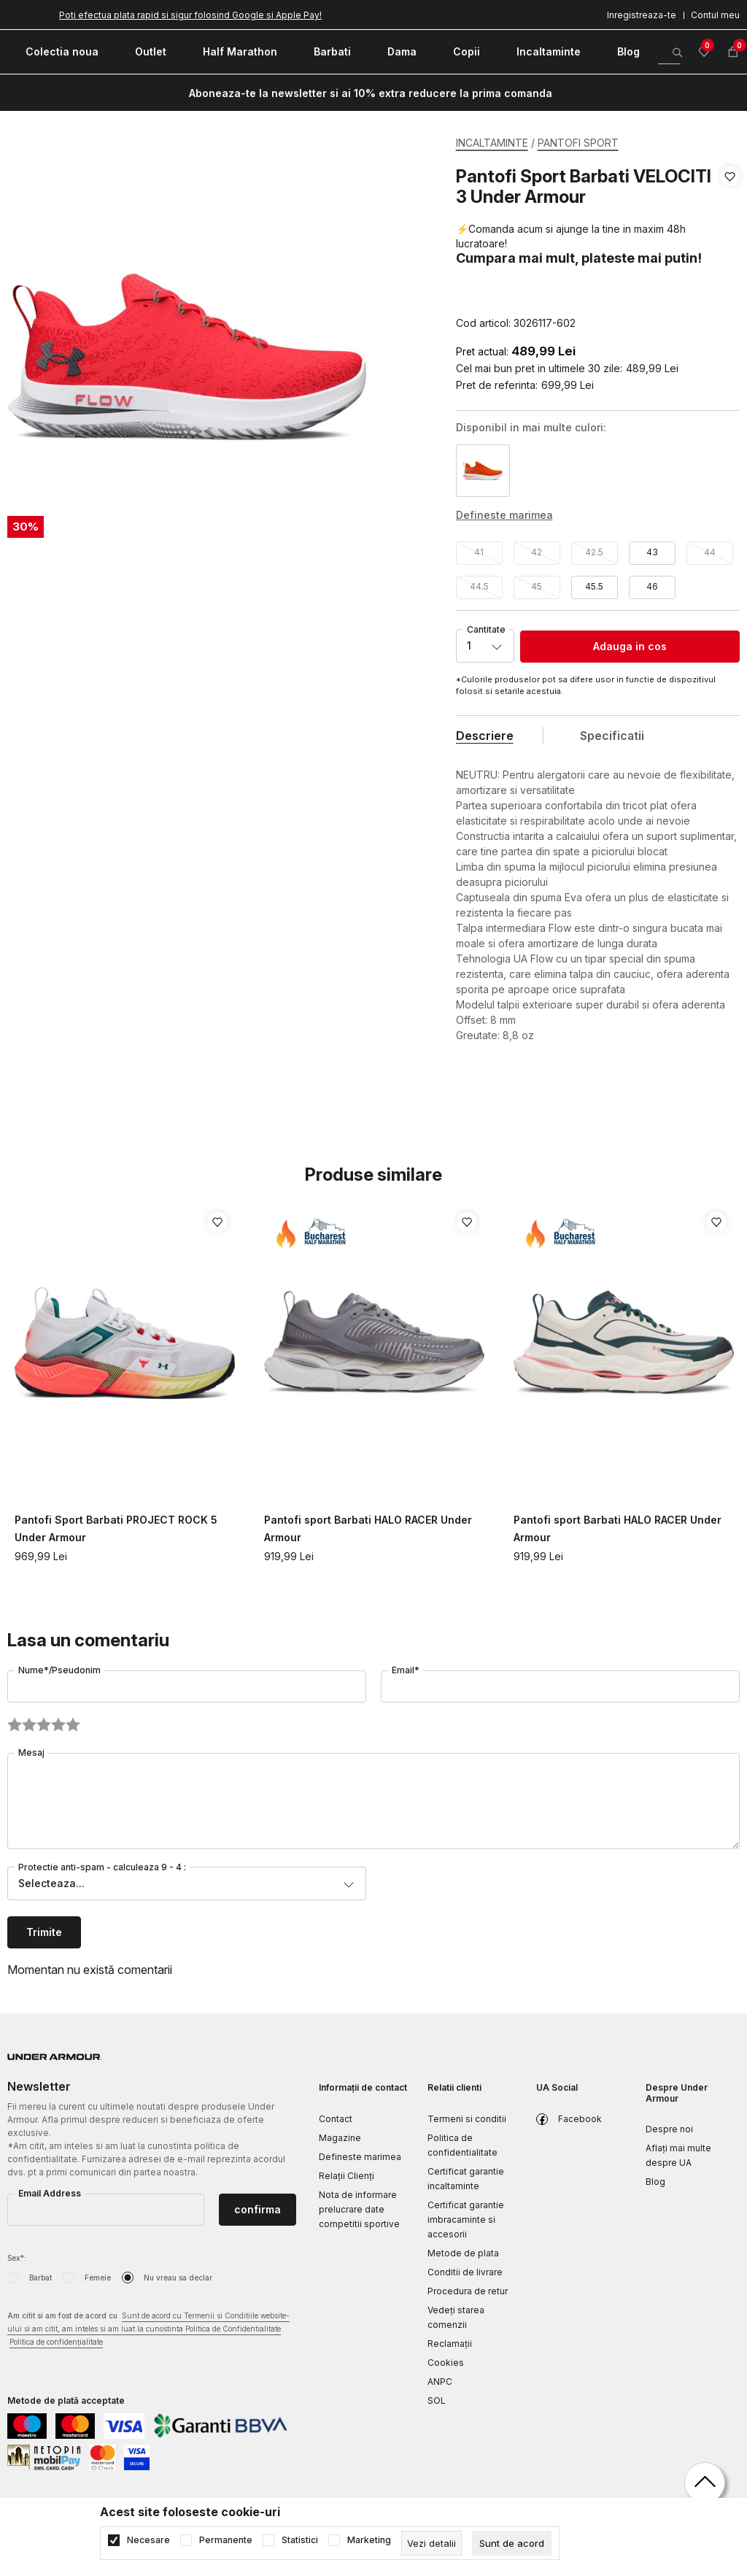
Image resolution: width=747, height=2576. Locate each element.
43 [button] (652, 552)
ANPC (439, 2381)
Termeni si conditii (466, 2118)
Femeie (98, 2277)
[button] (730, 249)
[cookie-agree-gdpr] (511, 2543)
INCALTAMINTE (492, 142)
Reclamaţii (449, 2343)
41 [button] (479, 552)
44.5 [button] (479, 586)
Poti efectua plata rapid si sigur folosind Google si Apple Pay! (190, 14)
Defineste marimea (360, 2156)
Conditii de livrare (465, 2272)
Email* (405, 1670)
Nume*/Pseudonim (59, 1670)
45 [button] (536, 586)
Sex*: (16, 2257)
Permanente (225, 2540)
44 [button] (710, 552)
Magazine (340, 2137)
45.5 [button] (594, 586)
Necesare (148, 2540)
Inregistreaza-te (641, 14)
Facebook (580, 2118)
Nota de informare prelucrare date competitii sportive (359, 2209)
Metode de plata (463, 2253)
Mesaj (31, 1752)
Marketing (369, 2540)
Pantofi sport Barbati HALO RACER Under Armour (368, 1528)
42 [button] (536, 552)
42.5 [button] (594, 552)
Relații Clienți (346, 2175)
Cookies (445, 2362)
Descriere (485, 735)
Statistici (300, 2540)
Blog (655, 2181)
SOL (436, 2400)
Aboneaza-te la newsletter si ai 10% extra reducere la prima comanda (370, 93)
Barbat (40, 2277)
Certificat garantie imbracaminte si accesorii (465, 2219)
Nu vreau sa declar (178, 2277)
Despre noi (669, 2129)
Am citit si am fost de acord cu (148, 2329)
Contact (335, 2118)
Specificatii (612, 735)
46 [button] (652, 586)
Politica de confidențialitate (56, 2341)
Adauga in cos (630, 646)
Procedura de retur (467, 2291)
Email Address (49, 2193)
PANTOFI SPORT (578, 142)
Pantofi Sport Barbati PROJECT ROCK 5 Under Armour (116, 1528)
